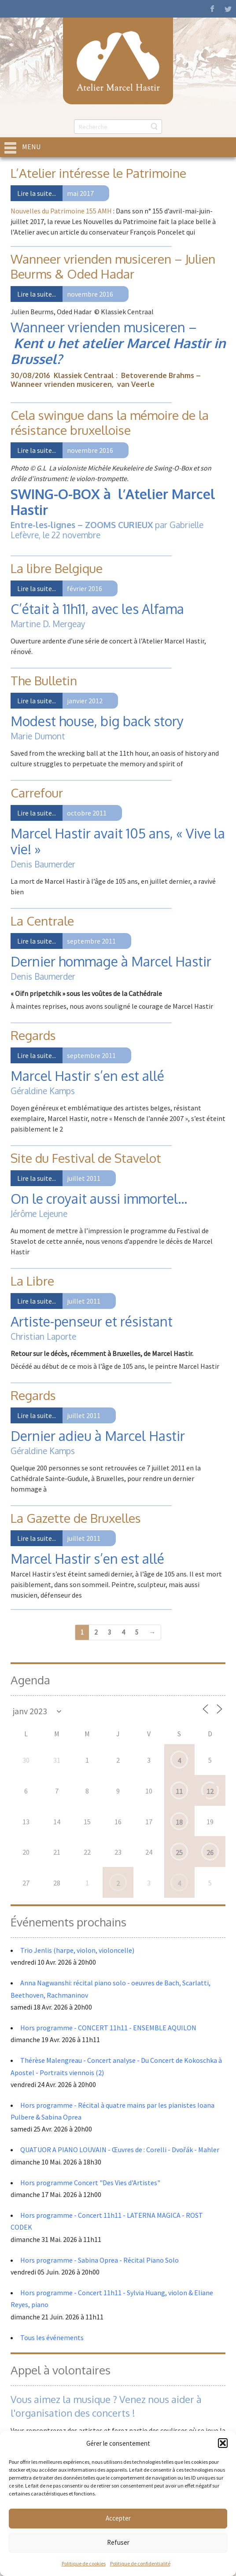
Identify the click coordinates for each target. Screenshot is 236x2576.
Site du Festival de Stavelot (86, 1158)
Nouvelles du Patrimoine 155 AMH (61, 210)
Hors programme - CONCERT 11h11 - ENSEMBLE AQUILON (108, 2027)
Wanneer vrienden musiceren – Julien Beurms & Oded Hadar (113, 266)
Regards (33, 1035)
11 (179, 1791)
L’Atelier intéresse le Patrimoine (98, 173)
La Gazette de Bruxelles (76, 1518)
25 (179, 1852)
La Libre (32, 1281)
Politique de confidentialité (140, 2563)
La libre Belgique (57, 568)
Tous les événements (52, 2337)
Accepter (118, 2518)
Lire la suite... (36, 193)
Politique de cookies (84, 2563)
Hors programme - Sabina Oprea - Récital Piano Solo (99, 2260)
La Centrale (42, 921)
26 (210, 1852)
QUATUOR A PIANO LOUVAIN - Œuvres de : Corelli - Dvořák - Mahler (120, 2149)
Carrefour (37, 793)
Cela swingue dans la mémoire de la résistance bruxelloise (110, 422)
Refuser (118, 2542)
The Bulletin (44, 680)
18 (179, 1822)
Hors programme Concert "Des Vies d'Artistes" (90, 2182)
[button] (222, 2443)
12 (210, 1791)
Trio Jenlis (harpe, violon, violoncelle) (77, 1950)
